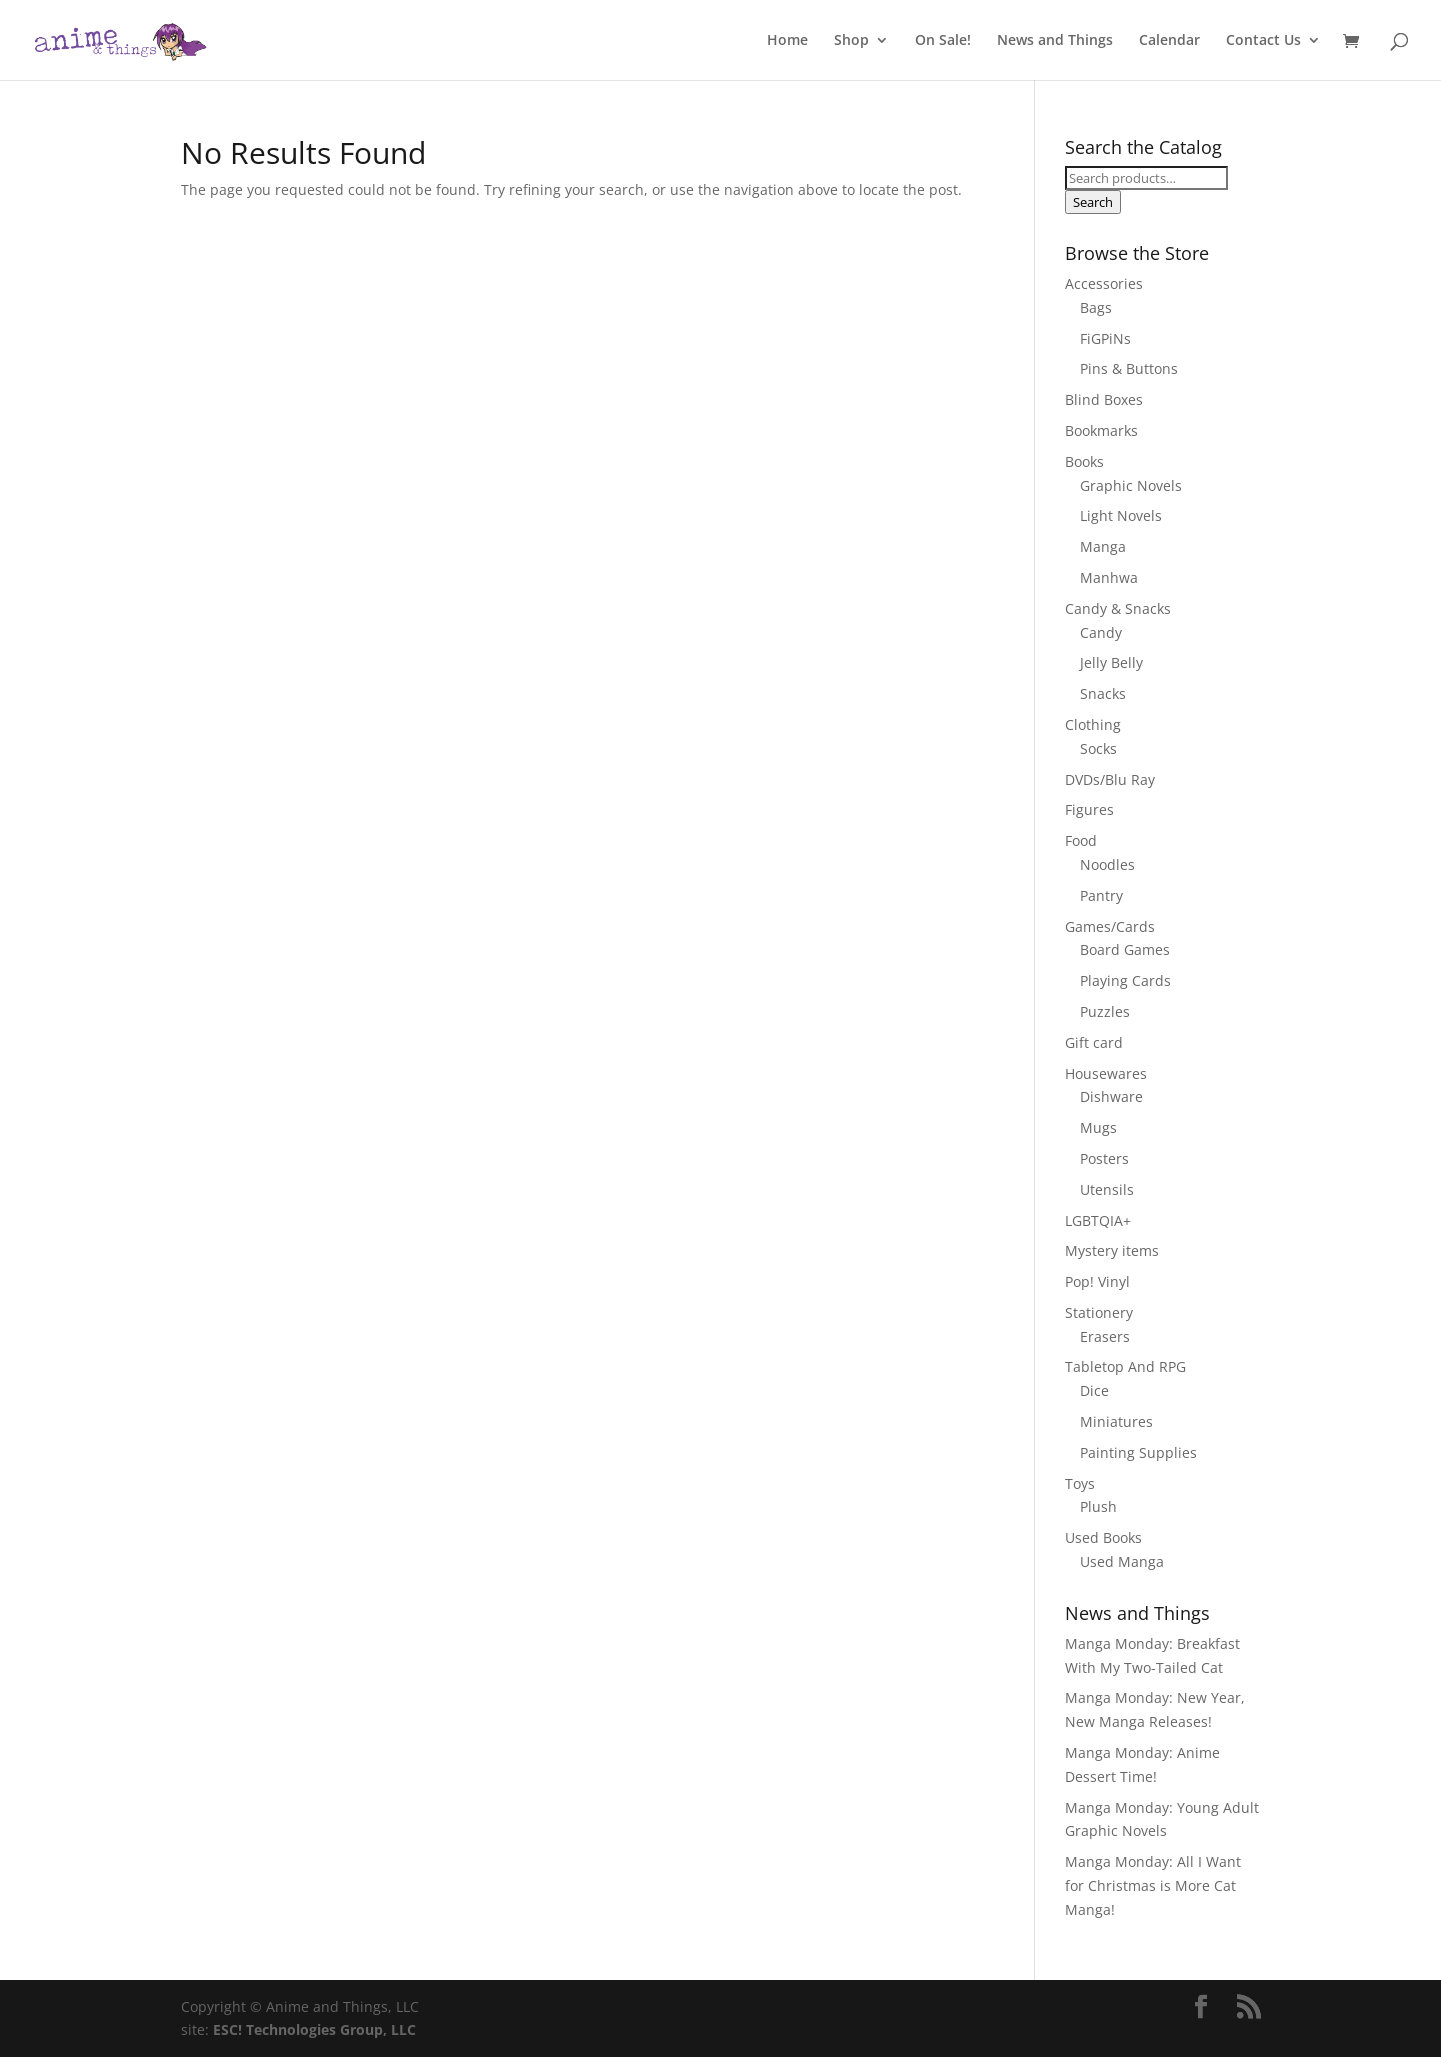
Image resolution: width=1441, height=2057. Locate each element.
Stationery (1099, 1312)
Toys (1080, 1483)
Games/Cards (1110, 926)
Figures (1089, 809)
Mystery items (1112, 1250)
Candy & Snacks (1118, 608)
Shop (851, 41)
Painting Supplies (1138, 1452)
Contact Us (1263, 41)
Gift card (1094, 1042)
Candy (1101, 632)
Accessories (1104, 283)
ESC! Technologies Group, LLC (314, 2029)
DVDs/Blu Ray (1110, 779)
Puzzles (1105, 1011)
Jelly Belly (1111, 662)
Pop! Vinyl (1097, 1281)
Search (1093, 202)
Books (1084, 461)
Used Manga (1122, 1561)
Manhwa (1109, 577)
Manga (1103, 546)
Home (787, 41)
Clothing (1093, 724)
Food (1081, 840)
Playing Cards (1125, 980)
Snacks (1103, 693)
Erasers (1105, 1336)
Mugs (1098, 1127)
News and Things (1055, 41)
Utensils (1107, 1189)
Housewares (1106, 1073)
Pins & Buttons (1129, 368)
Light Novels (1121, 515)
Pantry (1101, 895)
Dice (1094, 1390)
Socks (1098, 748)
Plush (1098, 1506)
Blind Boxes (1104, 399)
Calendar (1169, 41)
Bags (1096, 307)
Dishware (1111, 1096)
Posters (1104, 1158)
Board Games (1125, 949)
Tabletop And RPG (1125, 1366)
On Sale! (943, 41)
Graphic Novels (1131, 485)
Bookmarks (1101, 430)
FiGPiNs (1105, 338)
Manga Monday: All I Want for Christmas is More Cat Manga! (1153, 1885)
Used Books (1103, 1537)
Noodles (1107, 864)
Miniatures (1116, 1421)
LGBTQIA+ (1098, 1220)
